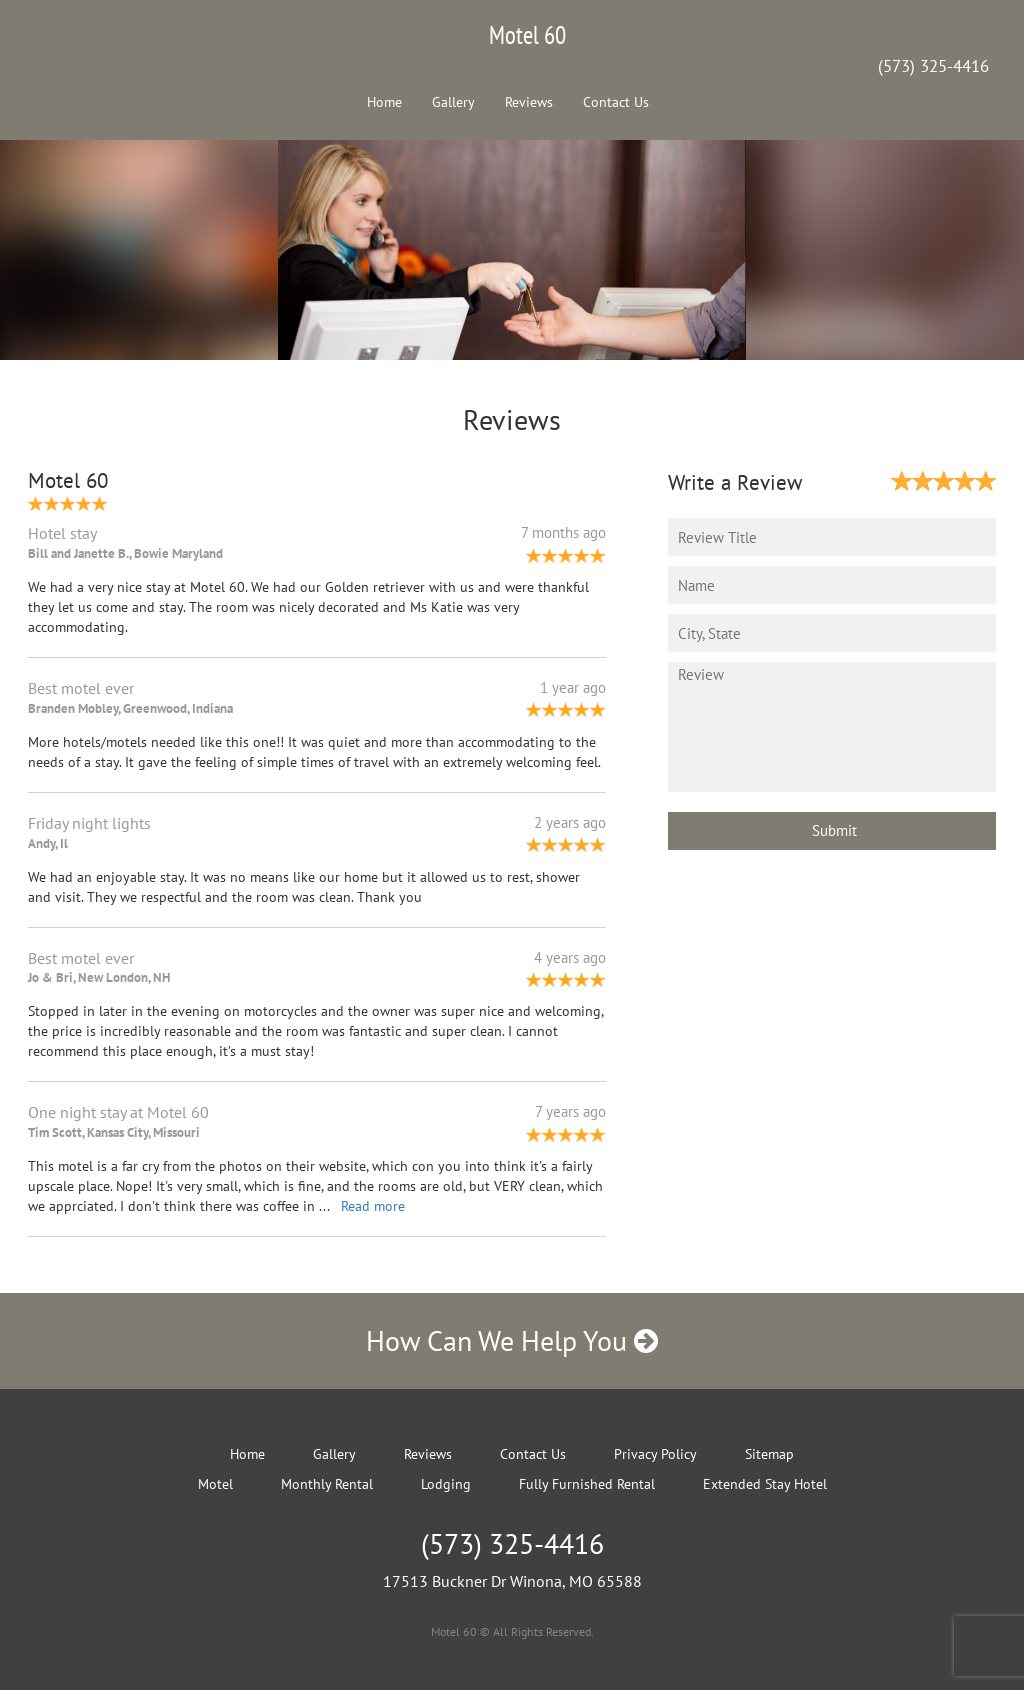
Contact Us (616, 102)
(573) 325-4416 (933, 66)
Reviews (529, 102)
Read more (373, 1206)
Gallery (453, 102)
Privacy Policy (655, 1454)
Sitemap (769, 1454)
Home (384, 102)
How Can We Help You (512, 1340)
